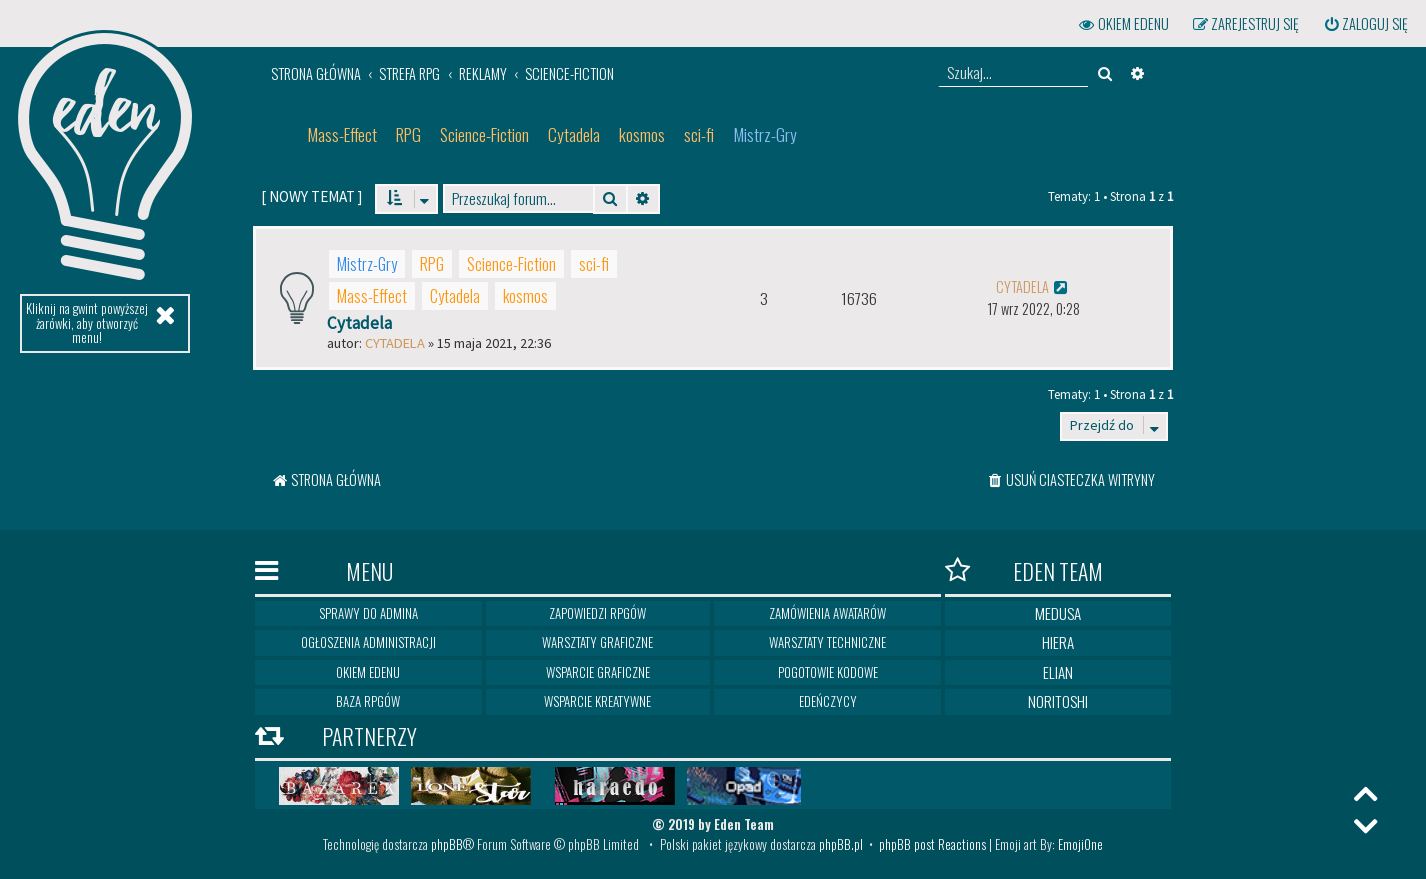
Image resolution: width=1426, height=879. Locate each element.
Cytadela (574, 134)
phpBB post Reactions (932, 844)
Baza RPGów (368, 701)
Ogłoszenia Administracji (368, 642)
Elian (1058, 672)
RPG (408, 134)
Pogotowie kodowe (828, 672)
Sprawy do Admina (368, 613)
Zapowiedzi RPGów (597, 613)
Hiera (1058, 642)
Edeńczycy (828, 701)
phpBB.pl (841, 844)
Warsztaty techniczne (827, 642)
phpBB (447, 844)
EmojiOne (1080, 844)
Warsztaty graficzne (597, 642)
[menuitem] (1365, 24)
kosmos (642, 134)
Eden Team (1024, 571)
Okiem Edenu (368, 672)
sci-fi (699, 134)
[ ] (311, 196)
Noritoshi (1058, 701)
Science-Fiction (484, 134)
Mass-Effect (342, 134)
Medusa (1058, 613)
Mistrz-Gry (765, 134)
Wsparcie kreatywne (597, 701)
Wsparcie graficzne (598, 672)
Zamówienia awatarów (827, 613)
